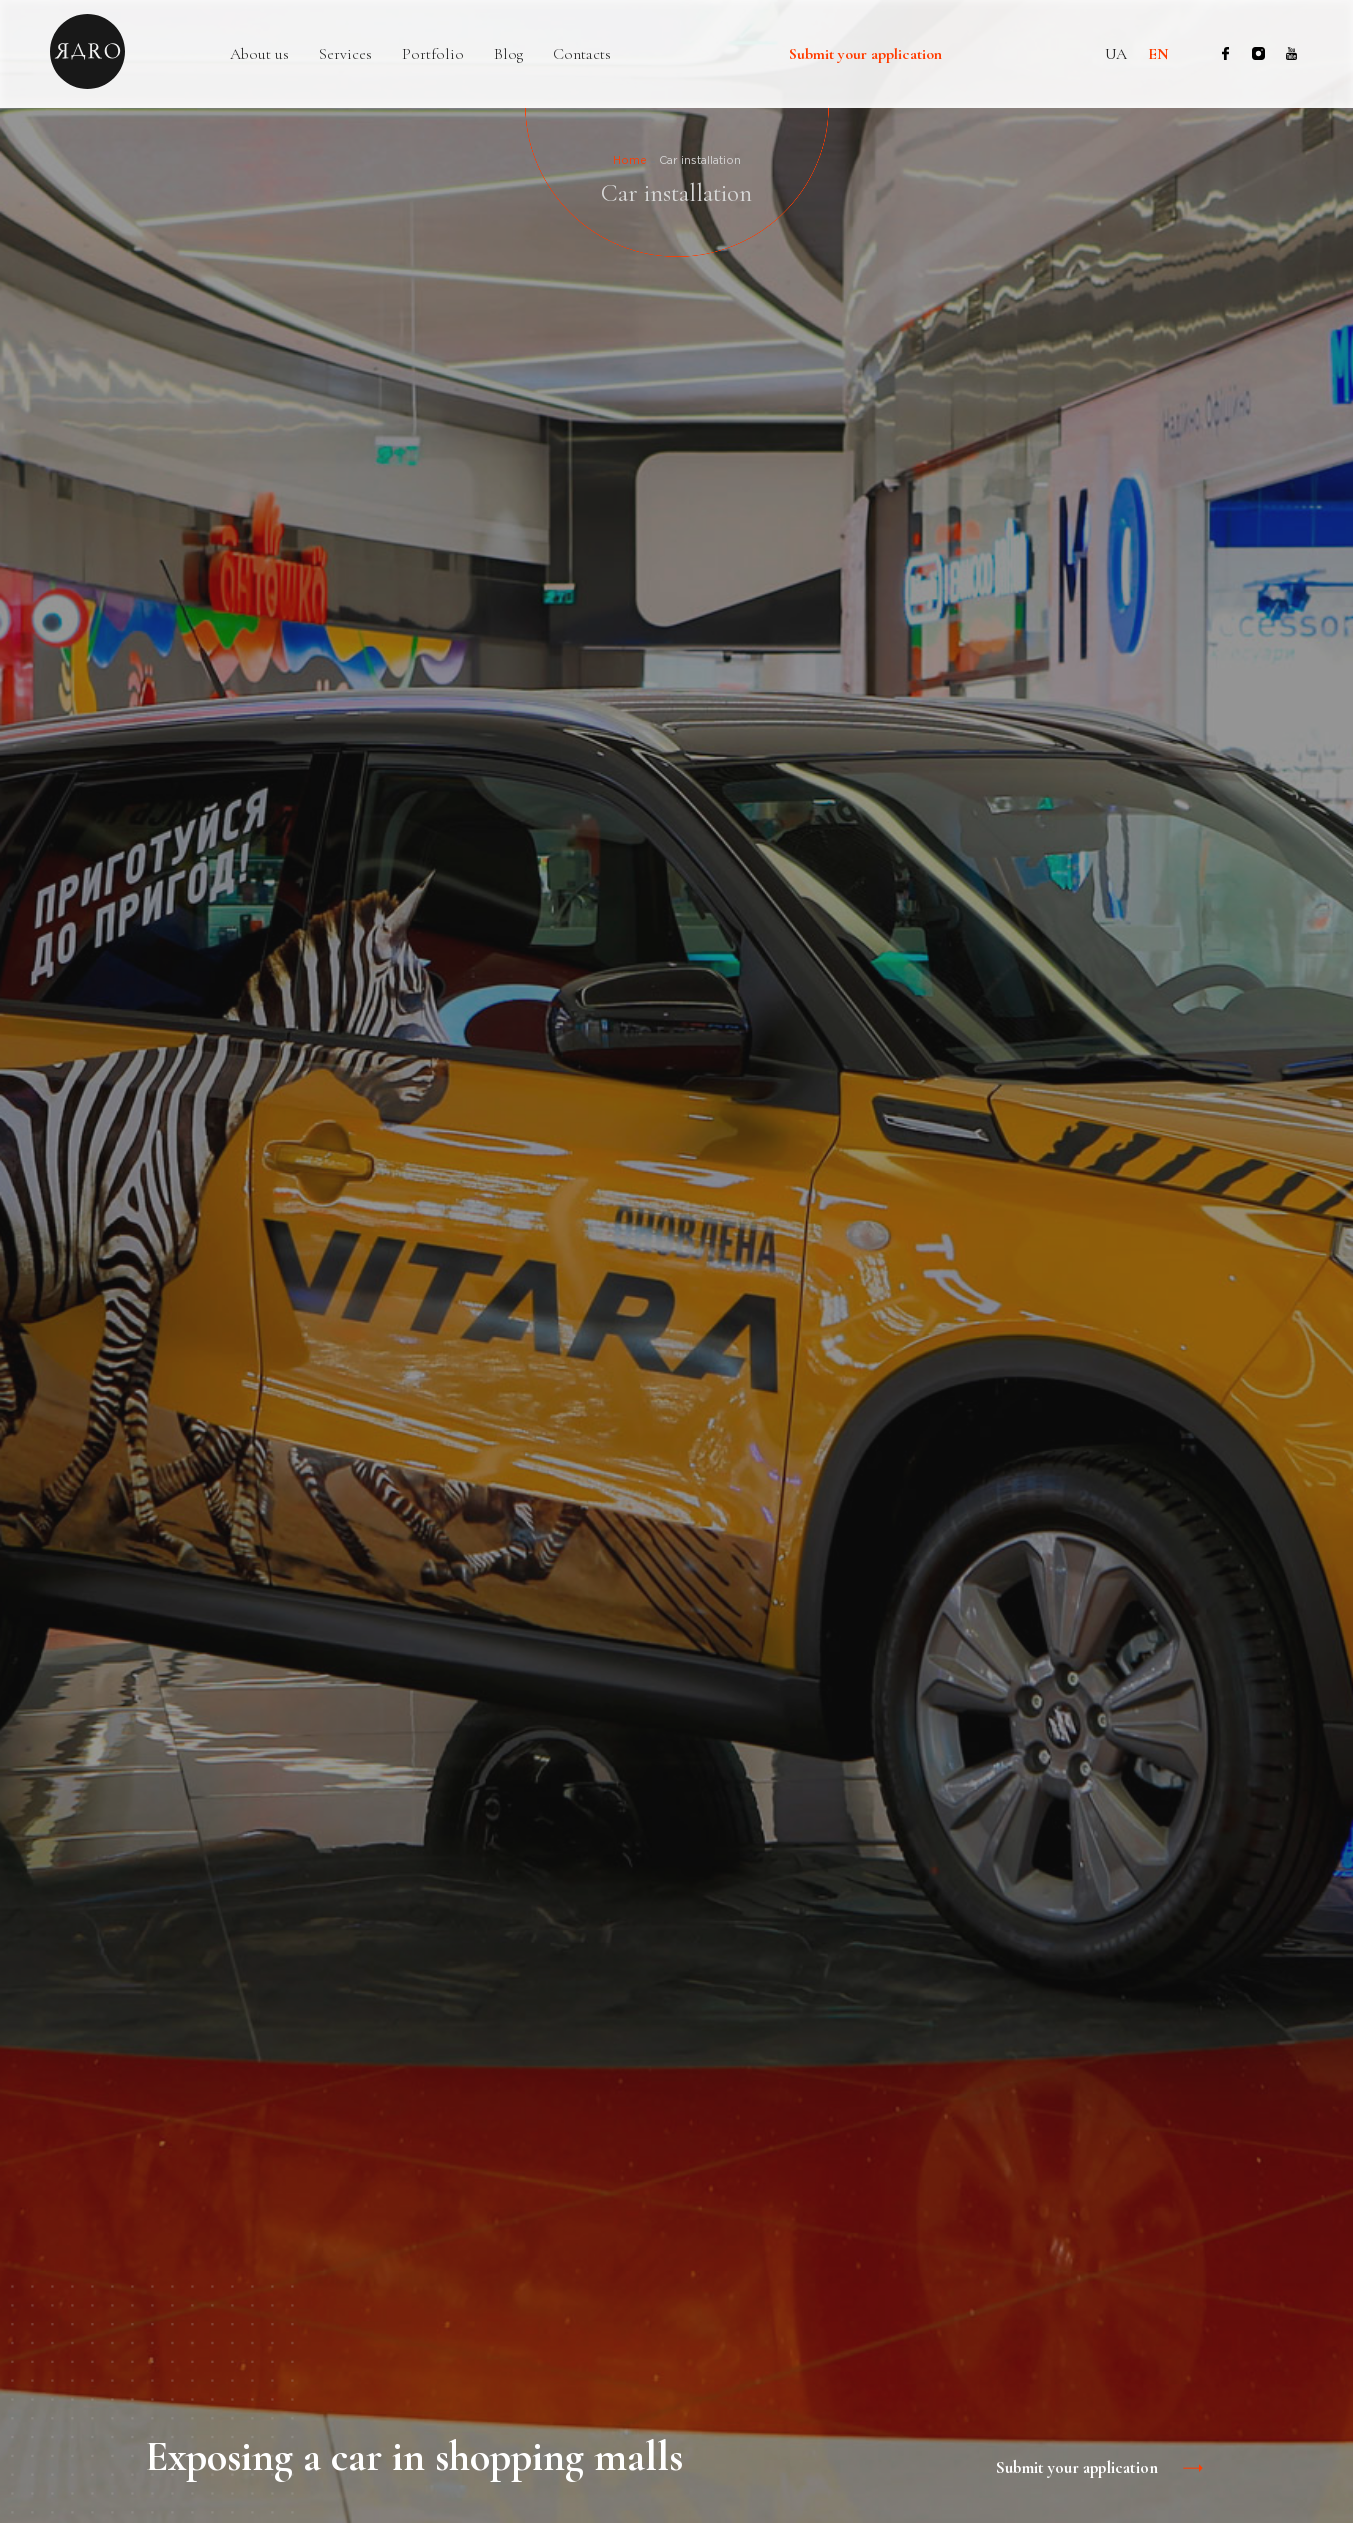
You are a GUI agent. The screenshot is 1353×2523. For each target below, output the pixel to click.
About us (259, 54)
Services (345, 54)
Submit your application (865, 55)
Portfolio (433, 54)
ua (1116, 54)
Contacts (582, 54)
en (1158, 54)
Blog (508, 54)
